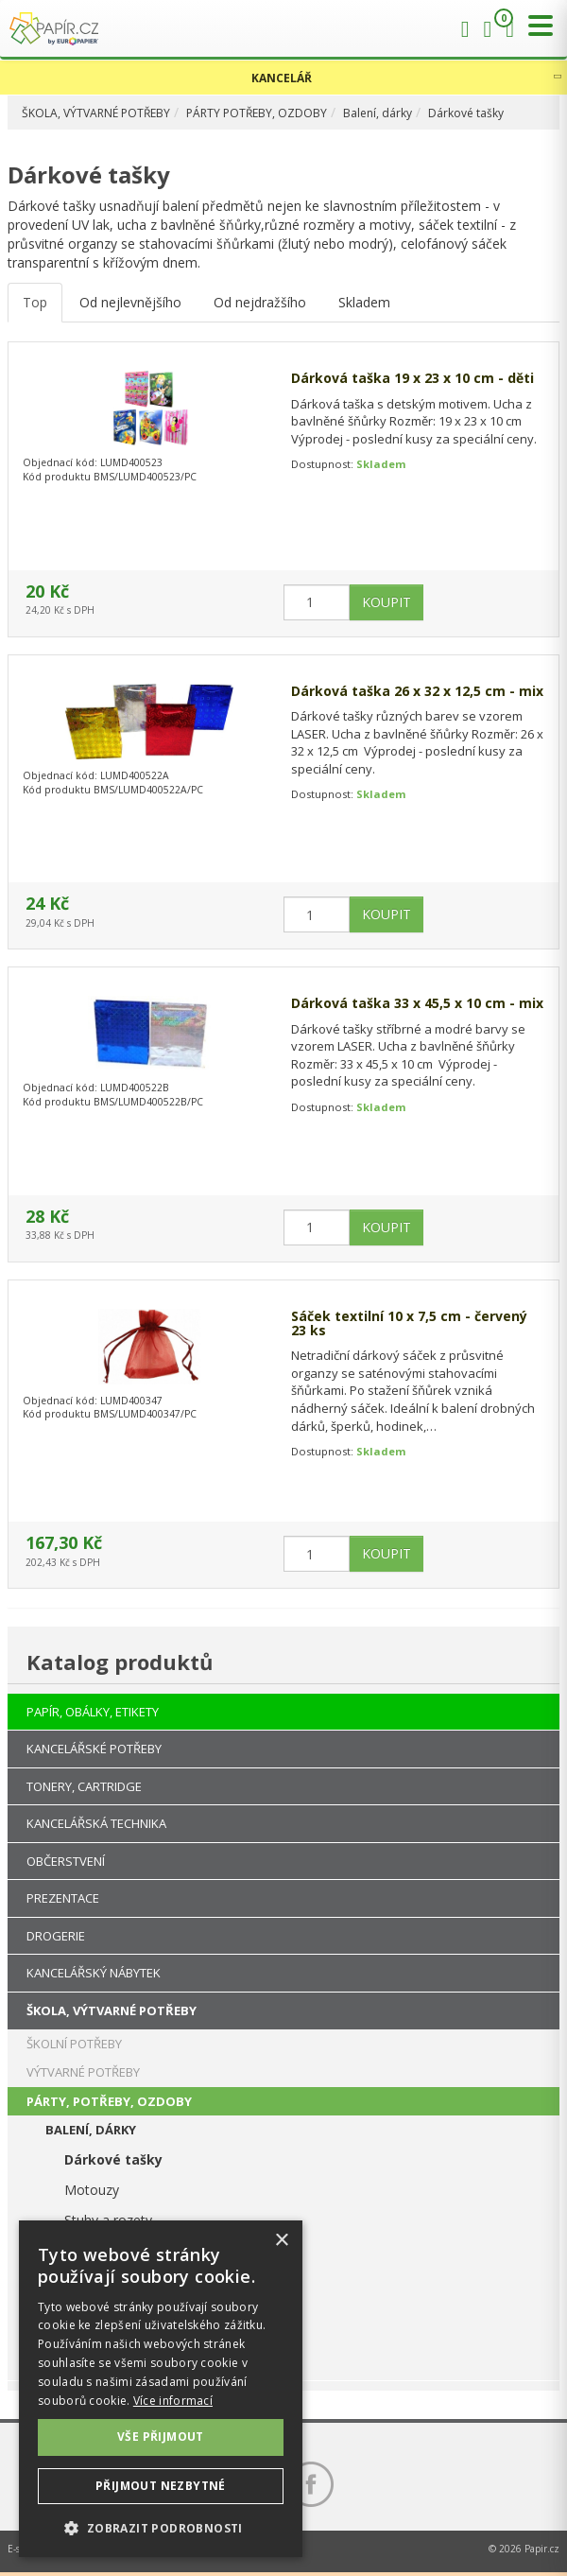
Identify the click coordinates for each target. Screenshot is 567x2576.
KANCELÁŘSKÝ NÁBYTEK (93, 1972)
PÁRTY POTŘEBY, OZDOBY (256, 113)
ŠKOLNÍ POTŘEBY (74, 2043)
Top (35, 302)
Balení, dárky (377, 113)
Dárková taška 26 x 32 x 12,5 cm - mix (417, 691)
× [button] (281, 2241)
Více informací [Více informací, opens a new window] (173, 2401)
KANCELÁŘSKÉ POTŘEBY (94, 1748)
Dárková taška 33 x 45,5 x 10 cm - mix (417, 1003)
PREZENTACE (62, 1897)
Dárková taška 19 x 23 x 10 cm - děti (412, 378)
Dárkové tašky (466, 113)
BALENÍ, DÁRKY (90, 2129)
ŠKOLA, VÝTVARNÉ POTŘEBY (96, 113)
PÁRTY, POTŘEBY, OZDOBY (109, 2101)
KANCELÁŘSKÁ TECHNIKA (96, 1823)
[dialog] (160, 2388)
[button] (161, 2527)
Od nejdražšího (260, 302)
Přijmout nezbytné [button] (160, 2486)
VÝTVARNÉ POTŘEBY (83, 2071)
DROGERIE (55, 1935)
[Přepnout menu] (536, 26)
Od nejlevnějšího (130, 302)
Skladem (364, 302)
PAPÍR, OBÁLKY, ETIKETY (92, 1711)
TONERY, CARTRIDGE (84, 1786)
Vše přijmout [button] (160, 2436)
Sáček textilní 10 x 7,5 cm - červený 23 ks (409, 1323)
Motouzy (91, 2190)
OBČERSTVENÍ (65, 1861)
